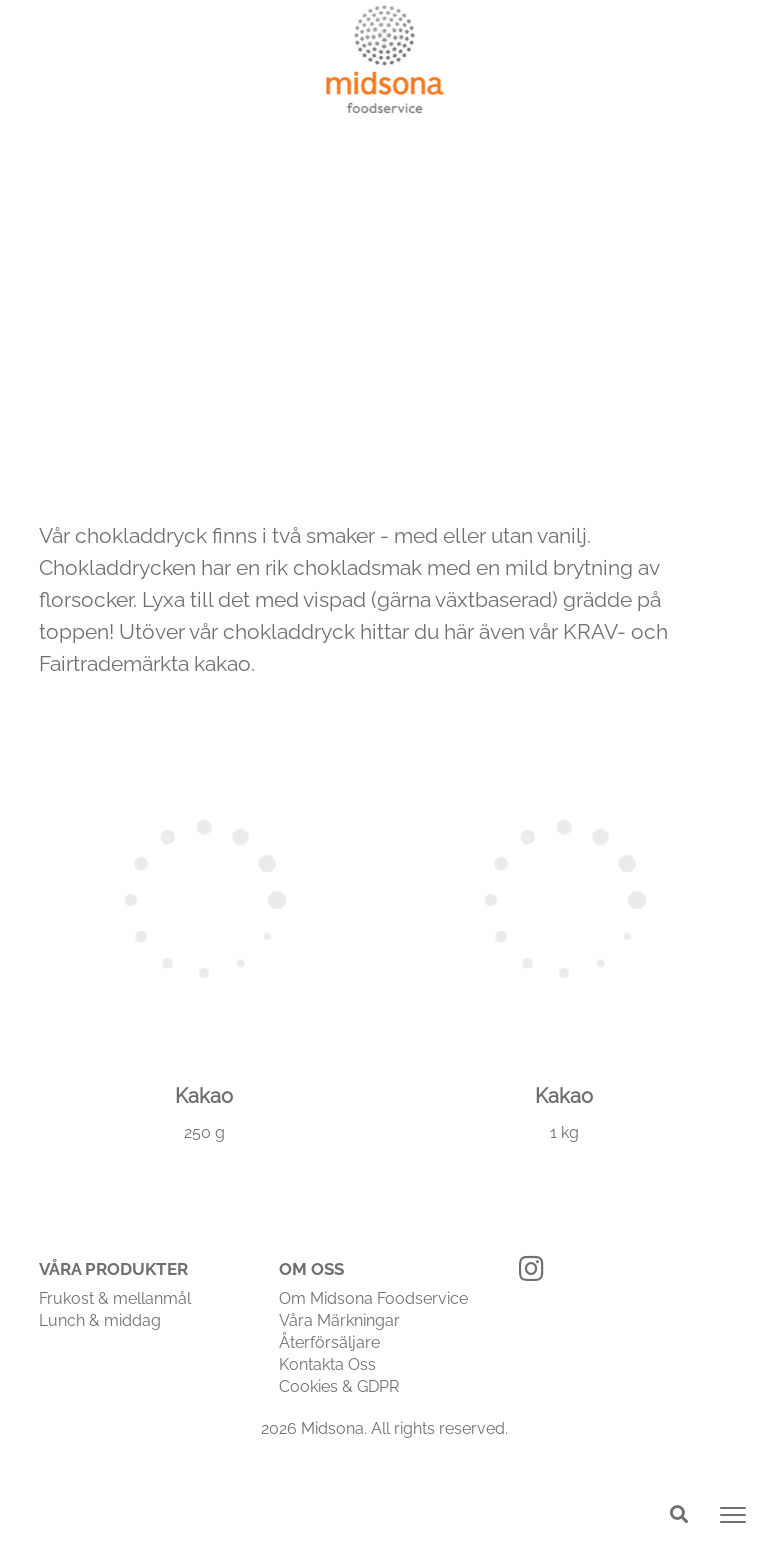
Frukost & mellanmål (115, 1298)
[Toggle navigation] (733, 1515)
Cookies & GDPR (339, 1386)
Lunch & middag (100, 1320)
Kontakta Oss (327, 1364)
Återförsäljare (329, 1342)
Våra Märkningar (339, 1320)
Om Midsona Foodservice (373, 1298)
